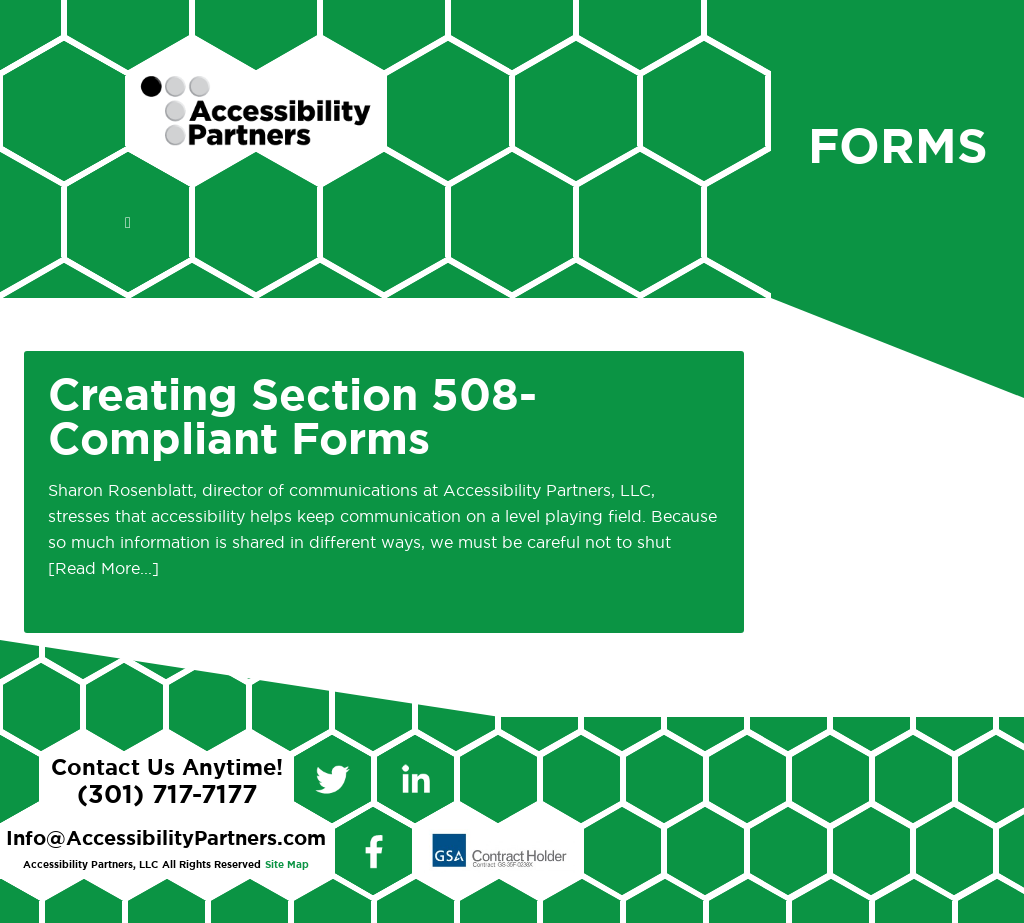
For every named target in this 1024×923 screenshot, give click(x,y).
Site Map (287, 865)
